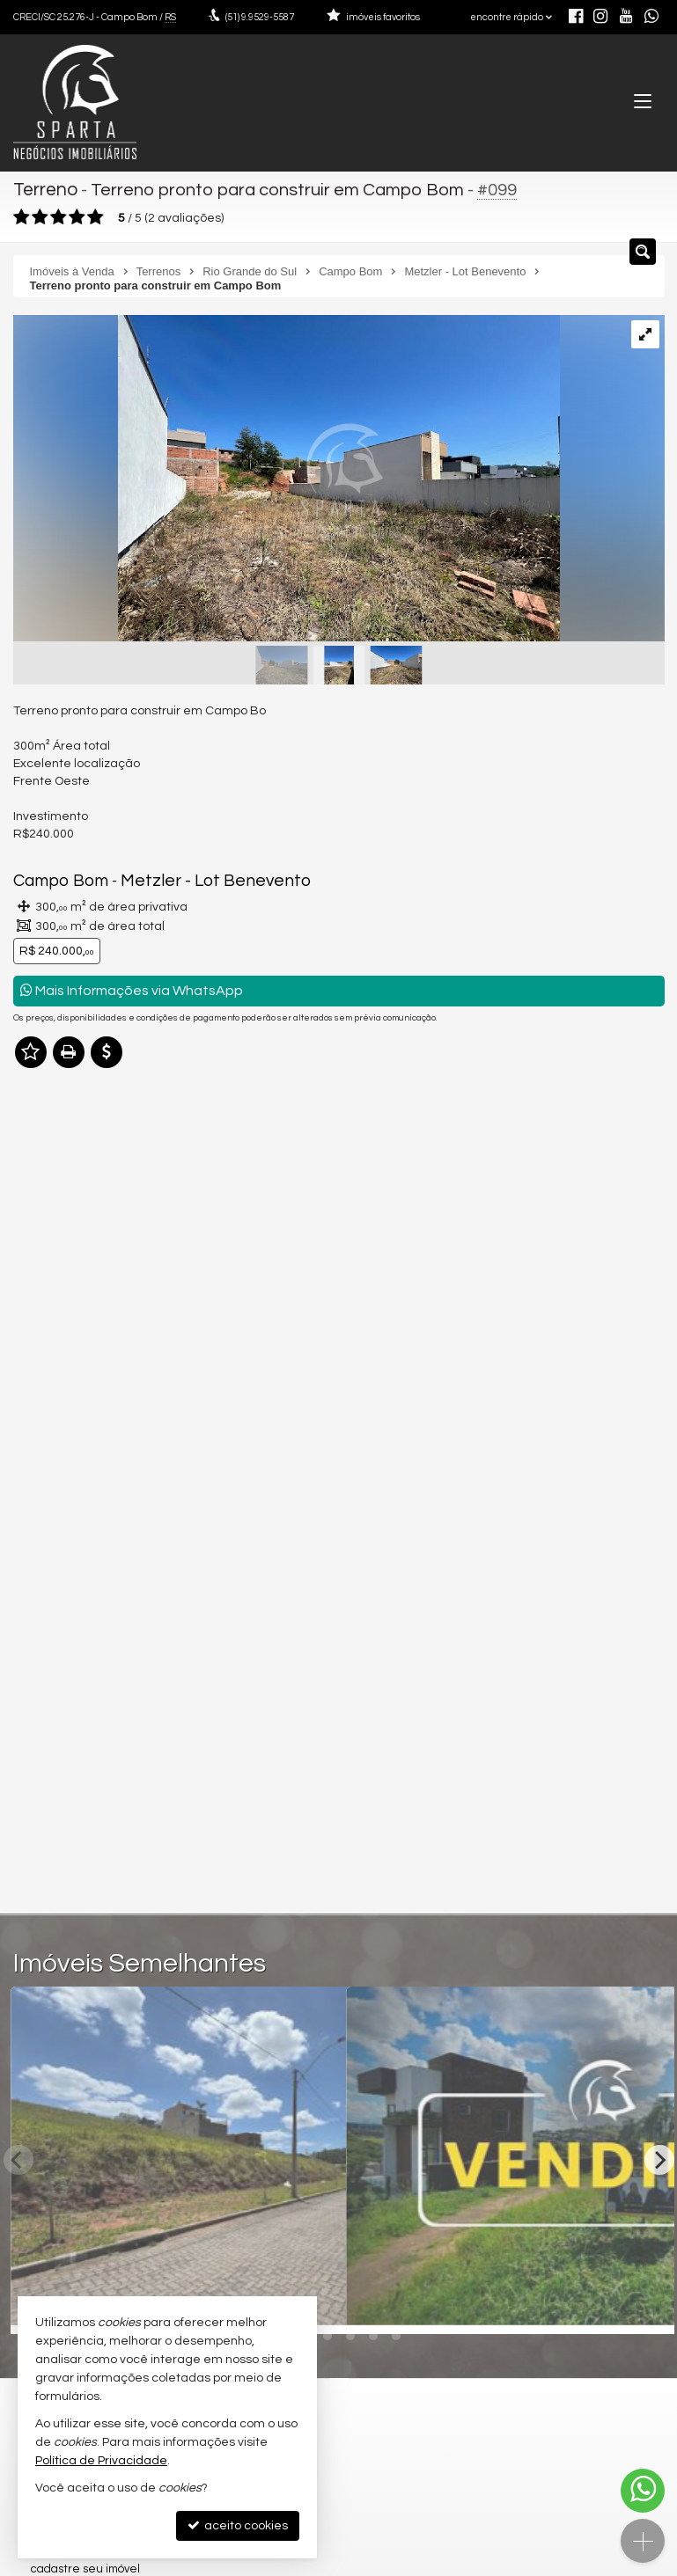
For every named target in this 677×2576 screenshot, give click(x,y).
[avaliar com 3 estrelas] (58, 214)
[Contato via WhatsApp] (643, 2491)
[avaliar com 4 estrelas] (77, 214)
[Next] (659, 2157)
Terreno (45, 189)
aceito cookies (238, 2525)
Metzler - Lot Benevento (195, 879)
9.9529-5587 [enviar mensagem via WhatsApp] (259, 17)
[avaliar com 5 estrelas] (95, 214)
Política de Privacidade (101, 2461)
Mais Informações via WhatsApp (131, 986)
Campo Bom (56, 879)
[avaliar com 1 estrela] (21, 214)
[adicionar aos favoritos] (648, 2302)
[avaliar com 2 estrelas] (40, 214)
